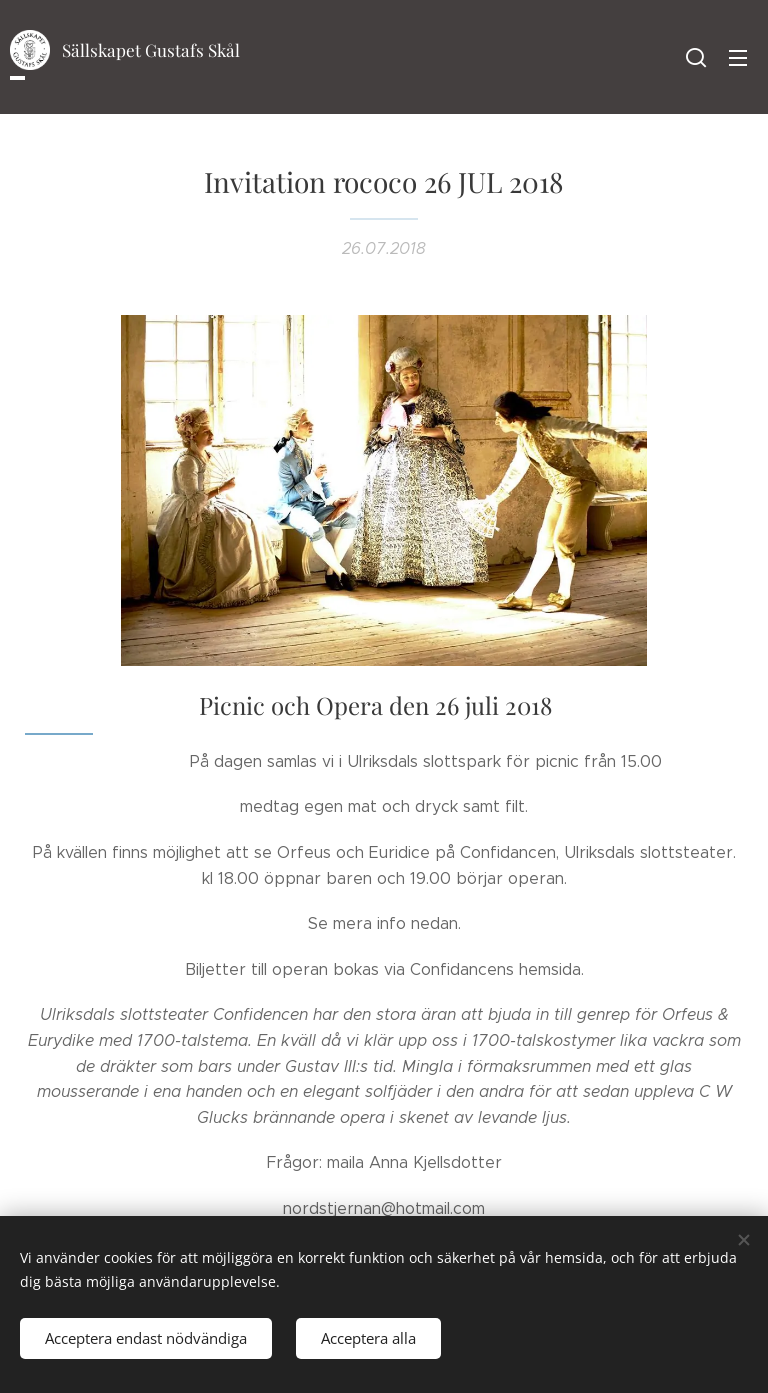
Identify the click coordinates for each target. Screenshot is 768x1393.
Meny (738, 58)
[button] (696, 57)
